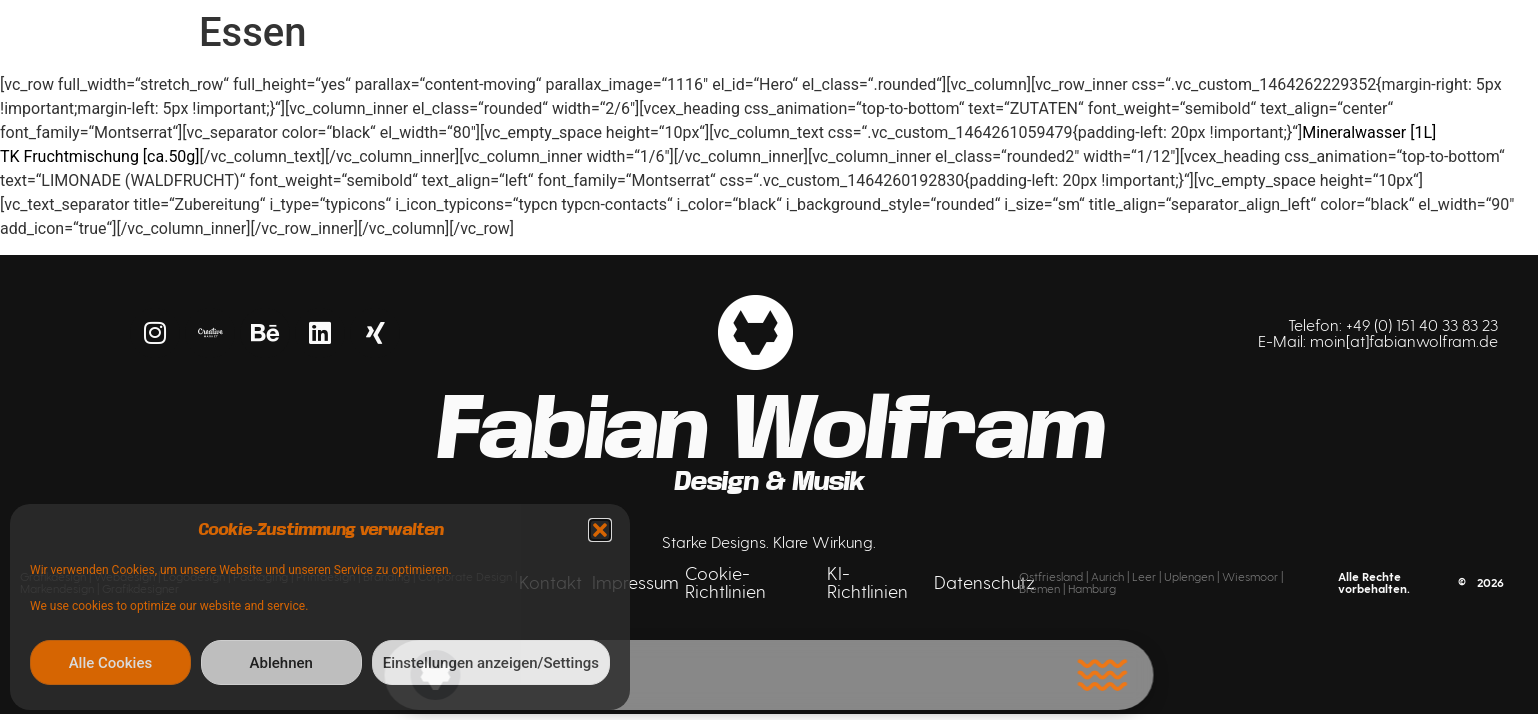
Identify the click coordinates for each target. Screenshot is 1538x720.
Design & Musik (769, 481)
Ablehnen (281, 663)
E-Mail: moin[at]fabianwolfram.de (1378, 340)
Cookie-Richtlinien (725, 581)
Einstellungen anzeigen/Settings (491, 663)
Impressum (635, 581)
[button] (600, 530)
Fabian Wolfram (769, 429)
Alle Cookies (111, 663)
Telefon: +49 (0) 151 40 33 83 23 (1393, 324)
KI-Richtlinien (867, 581)
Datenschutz (984, 581)
